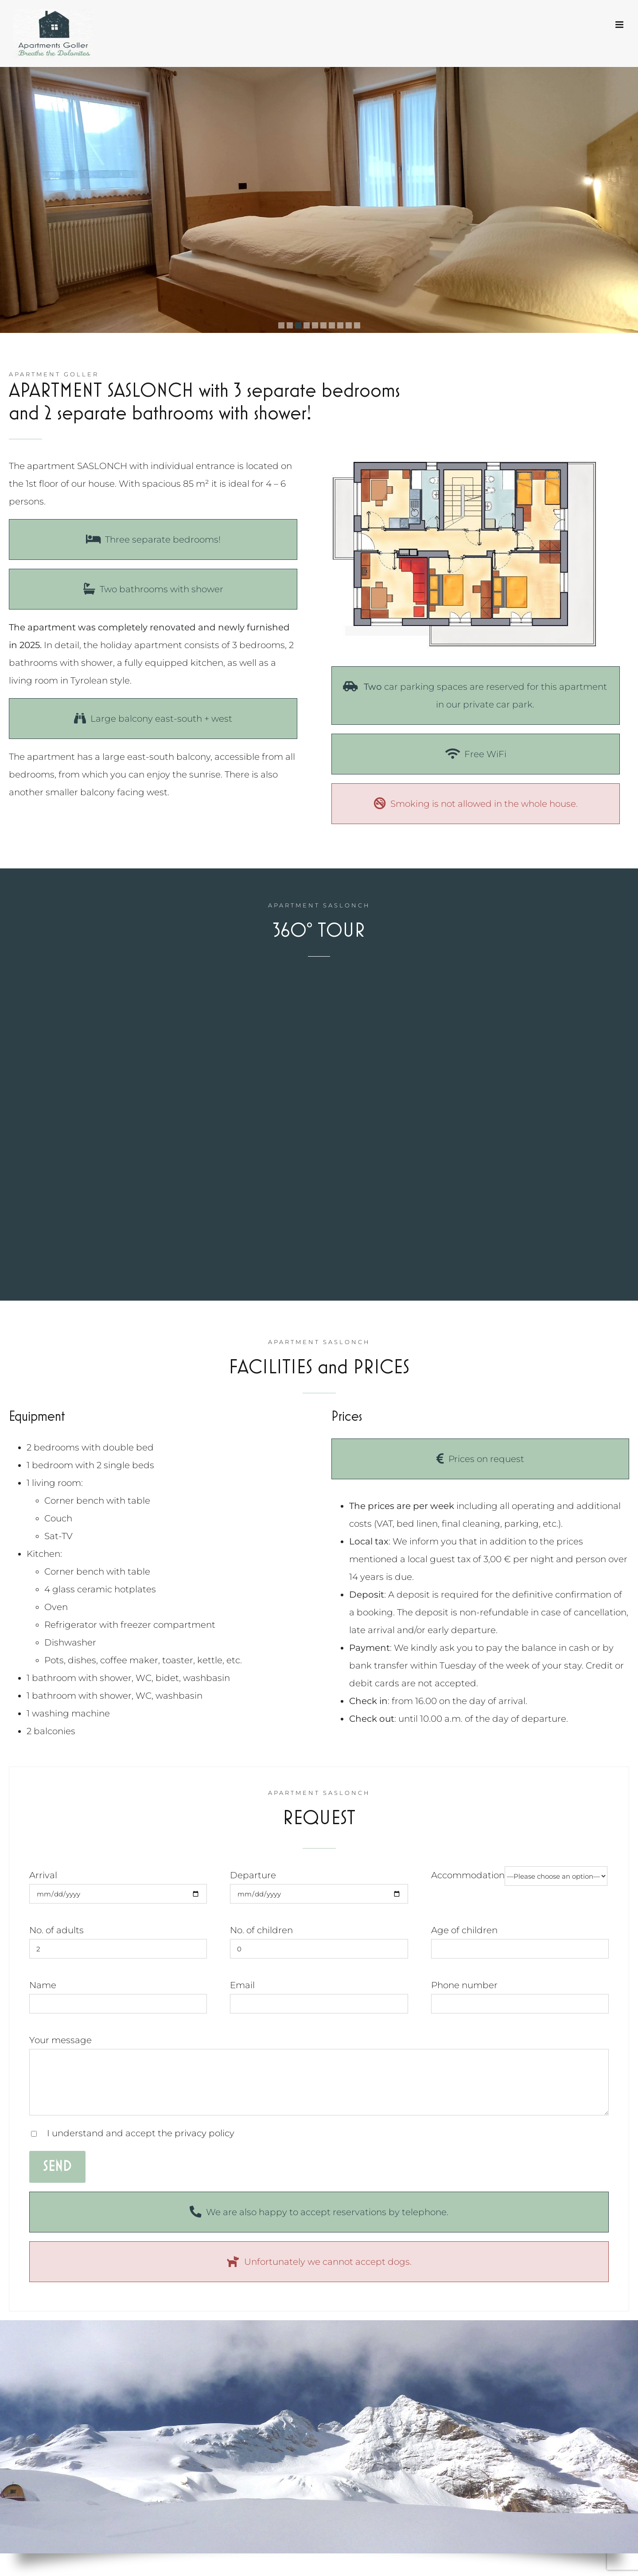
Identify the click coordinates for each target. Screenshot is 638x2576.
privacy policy (204, 2133)
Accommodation (519, 1875)
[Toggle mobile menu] (620, 24)
